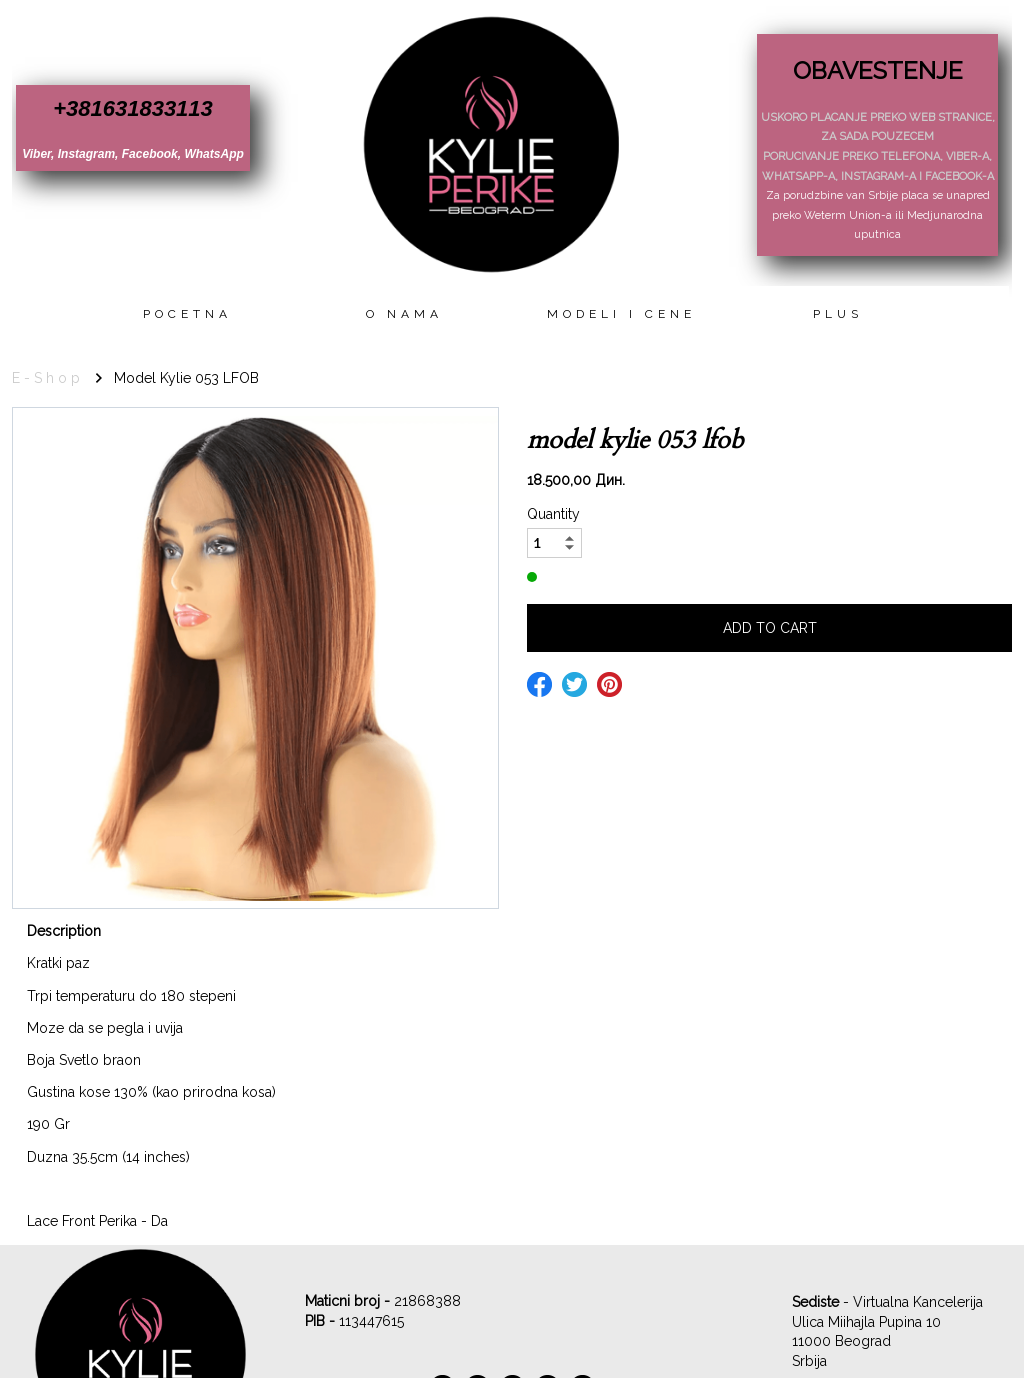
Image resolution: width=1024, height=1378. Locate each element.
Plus (838, 314)
